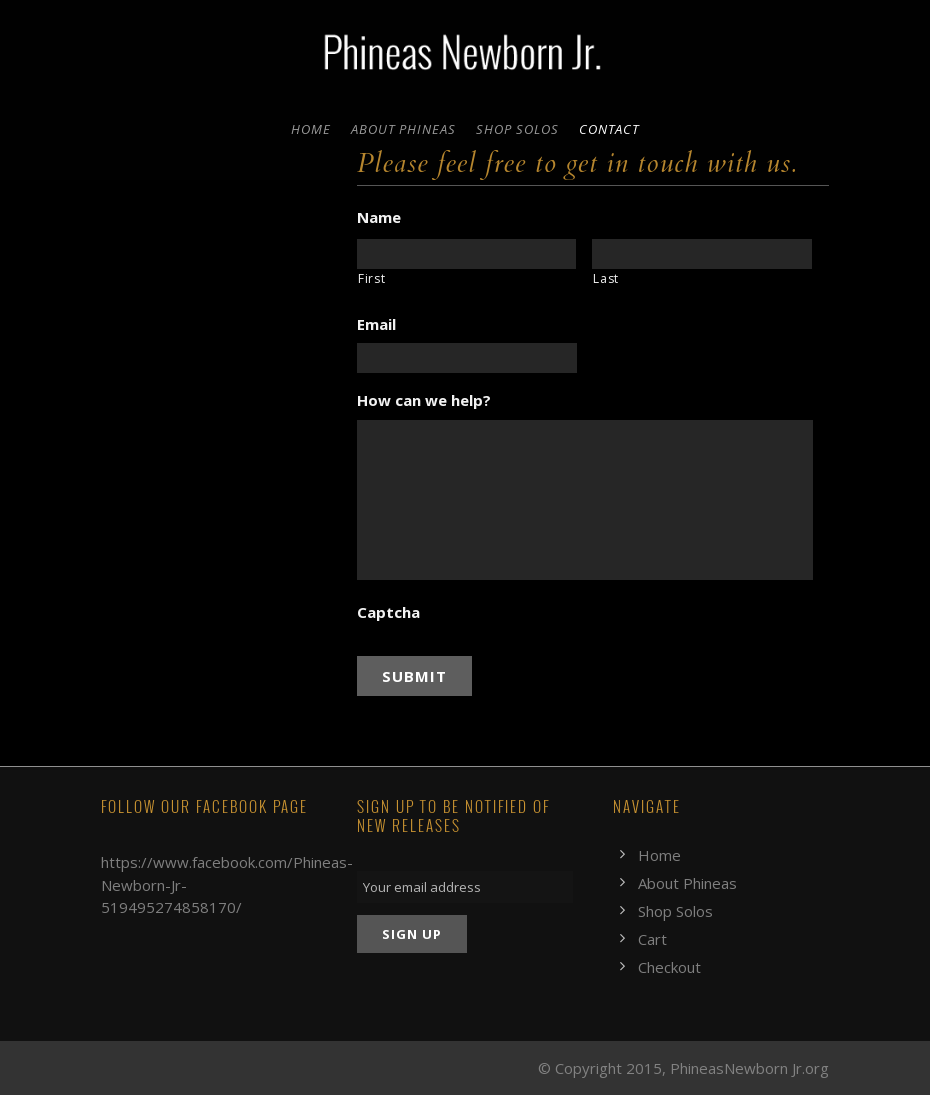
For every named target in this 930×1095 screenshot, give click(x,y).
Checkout (669, 967)
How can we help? (424, 400)
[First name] (467, 254)
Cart (652, 939)
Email (376, 324)
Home (311, 129)
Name (379, 217)
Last (606, 278)
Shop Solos (517, 129)
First (371, 278)
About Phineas (403, 129)
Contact (609, 129)
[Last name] (702, 254)
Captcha (388, 612)
